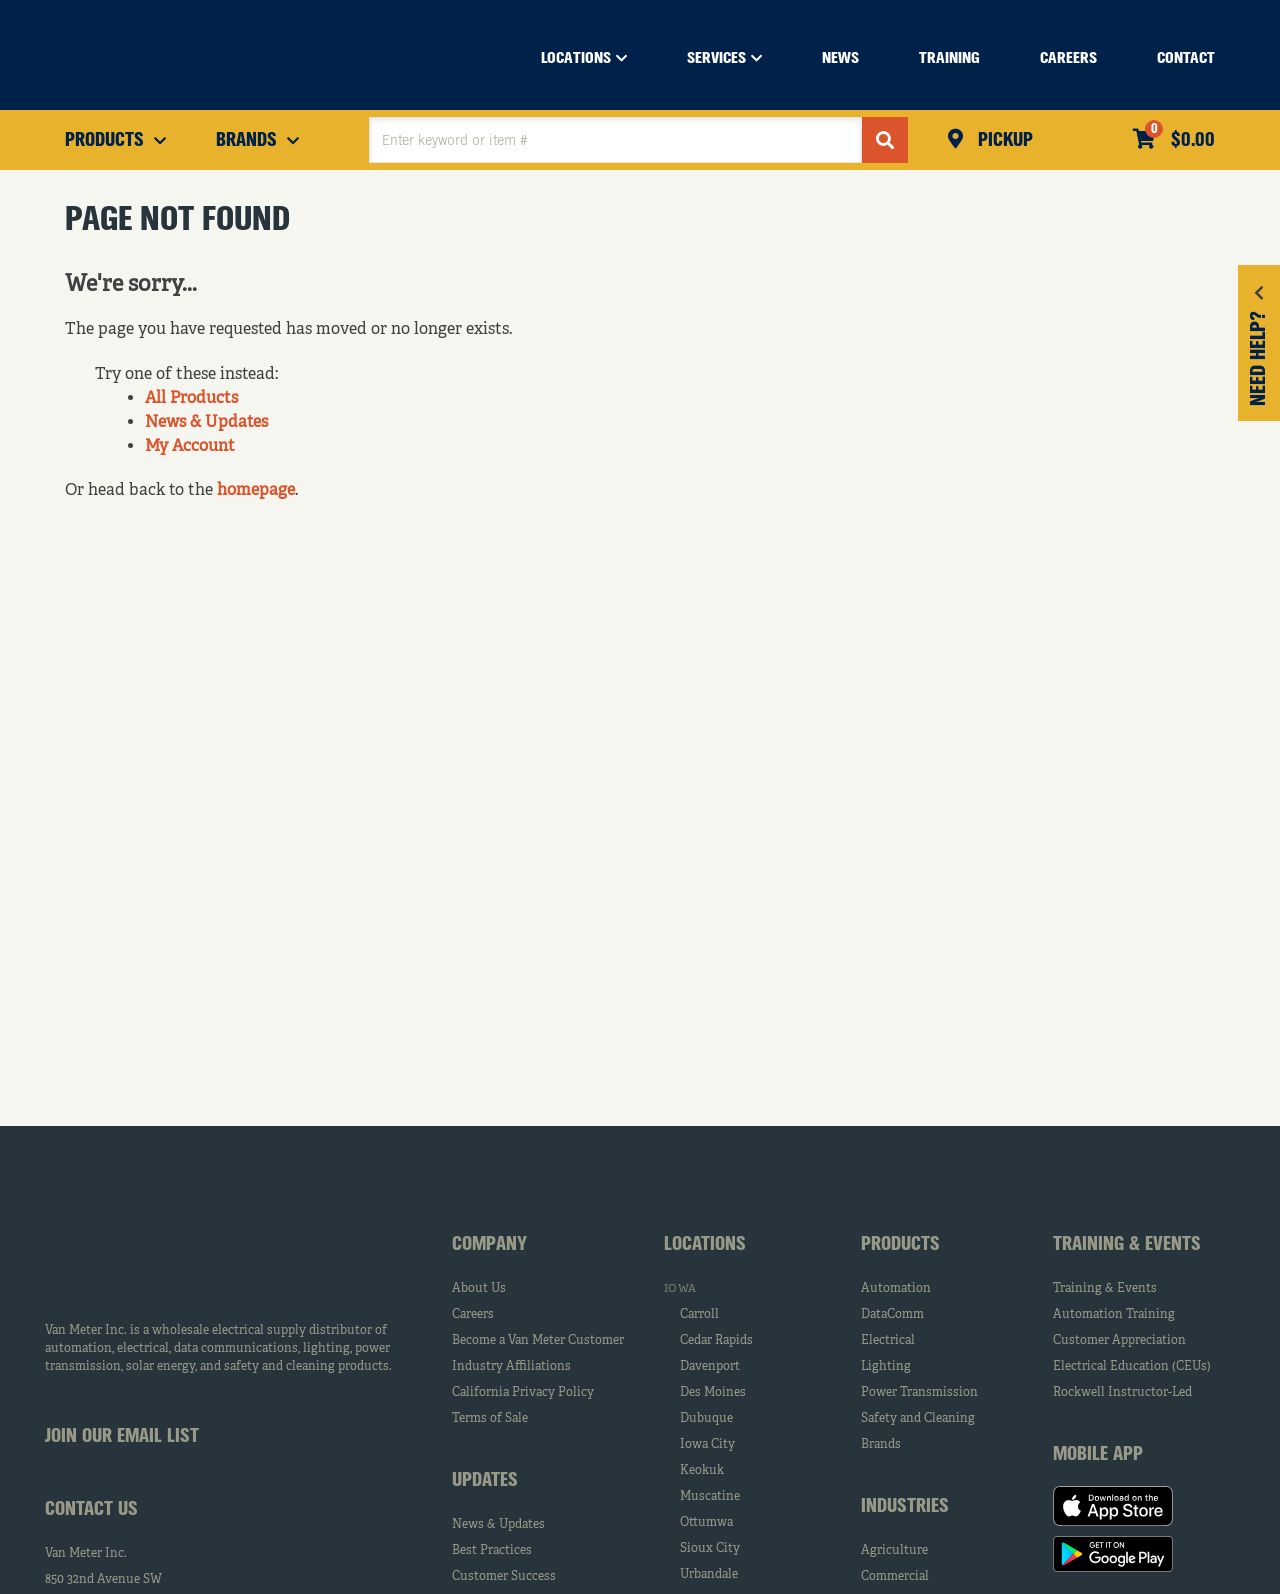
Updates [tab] (485, 1481)
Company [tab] (489, 1245)
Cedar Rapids (716, 1341)
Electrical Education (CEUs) (1132, 1367)
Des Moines (713, 1393)
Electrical (888, 1341)
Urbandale (709, 1575)
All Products (191, 399)
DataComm (892, 1315)
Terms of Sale (490, 1419)
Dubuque (706, 1419)
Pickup (1003, 141)
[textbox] (615, 140)
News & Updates (206, 423)
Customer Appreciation (1119, 1341)
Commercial (895, 1577)
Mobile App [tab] (1098, 1455)
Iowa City (707, 1445)
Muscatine (710, 1497)
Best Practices (492, 1551)
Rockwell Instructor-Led (1122, 1393)
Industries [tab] (905, 1507)
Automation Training (1114, 1315)
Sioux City (710, 1549)
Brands (881, 1445)
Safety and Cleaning (918, 1419)
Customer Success (504, 1577)
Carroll (699, 1315)
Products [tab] (900, 1245)
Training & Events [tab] (1127, 1245)
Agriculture (894, 1551)
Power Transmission (919, 1393)
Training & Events (1105, 1289)
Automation (896, 1289)
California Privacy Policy (523, 1393)
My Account (190, 447)
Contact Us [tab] (91, 1510)
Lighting (886, 1367)
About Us (479, 1289)
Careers (473, 1315)
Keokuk (702, 1471)
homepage (256, 491)
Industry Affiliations (511, 1367)
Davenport (710, 1367)
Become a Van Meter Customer (538, 1341)
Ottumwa (706, 1523)
